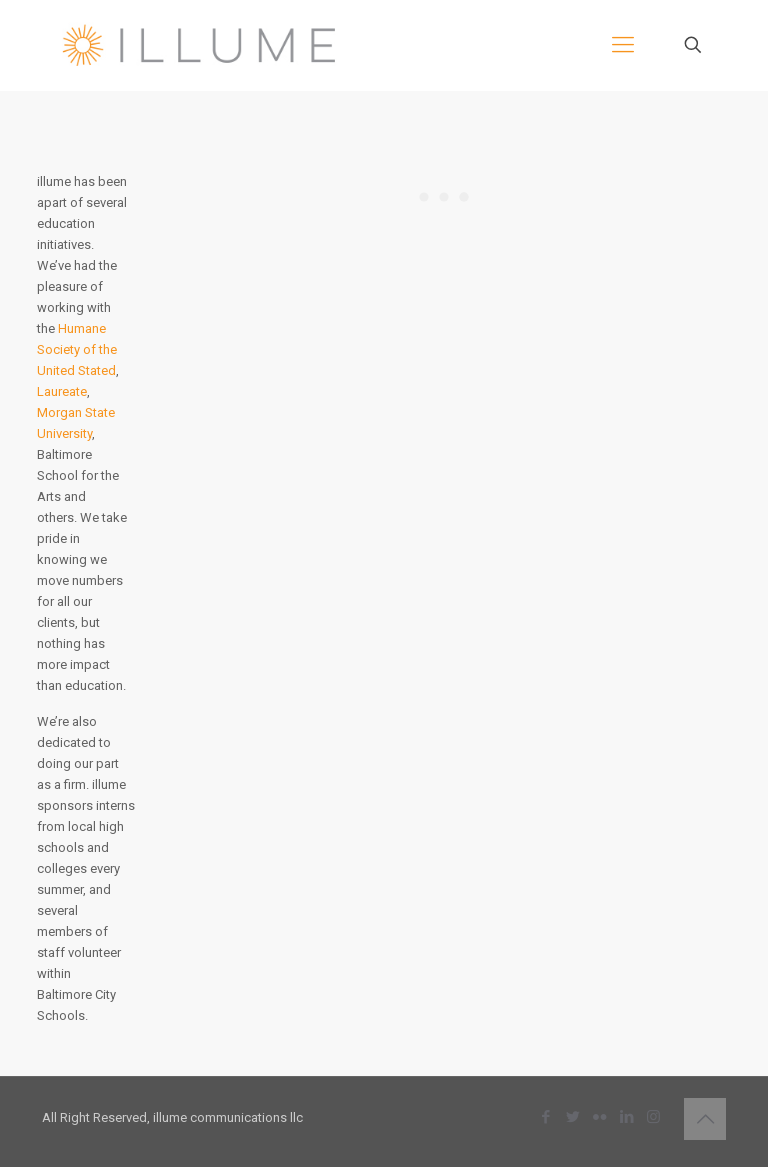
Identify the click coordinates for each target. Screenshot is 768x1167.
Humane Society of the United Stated (77, 349)
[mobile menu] (623, 45)
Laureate (62, 391)
